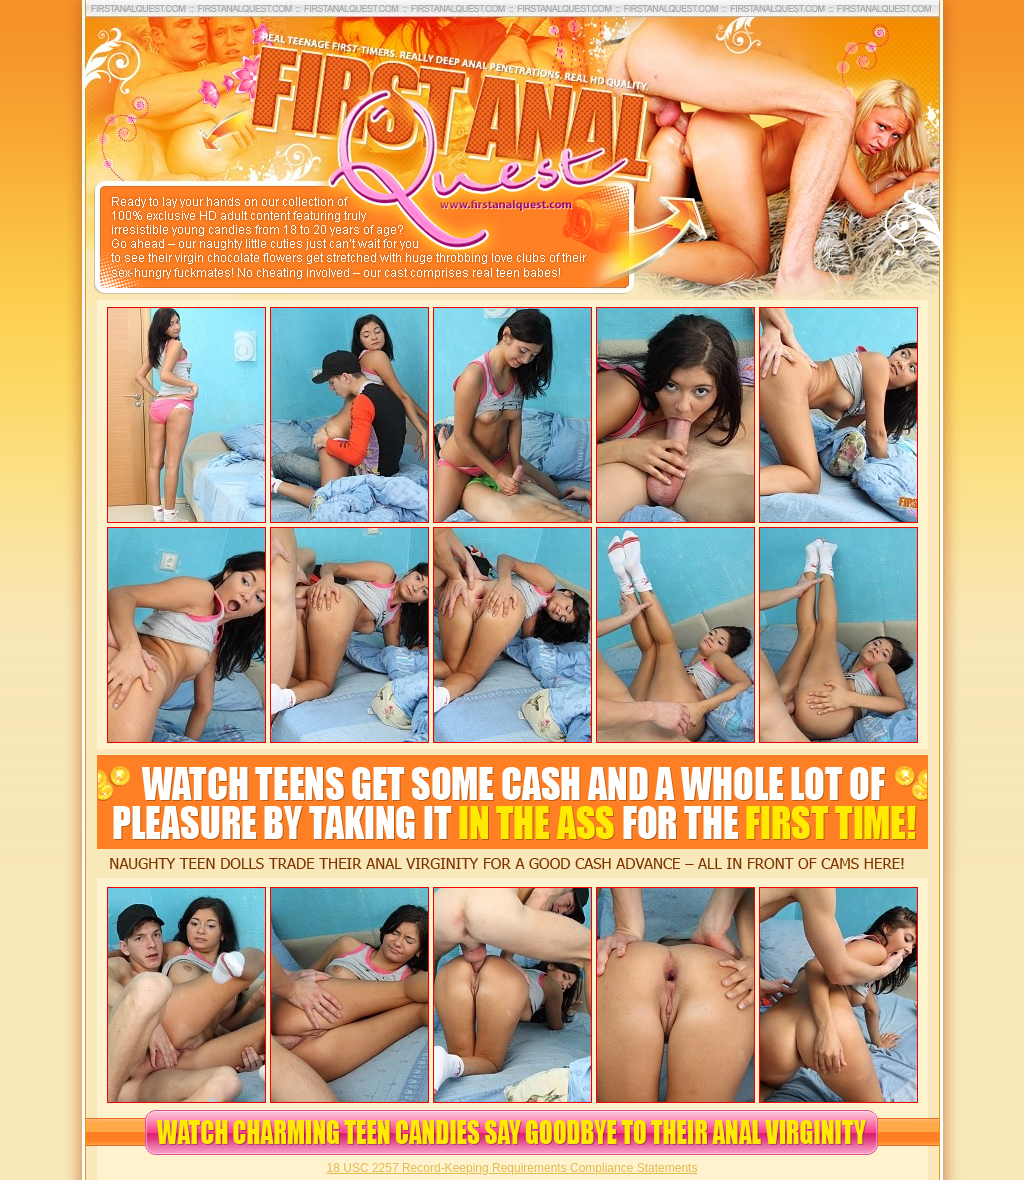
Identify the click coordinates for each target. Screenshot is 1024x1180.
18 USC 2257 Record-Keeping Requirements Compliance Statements (512, 1168)
